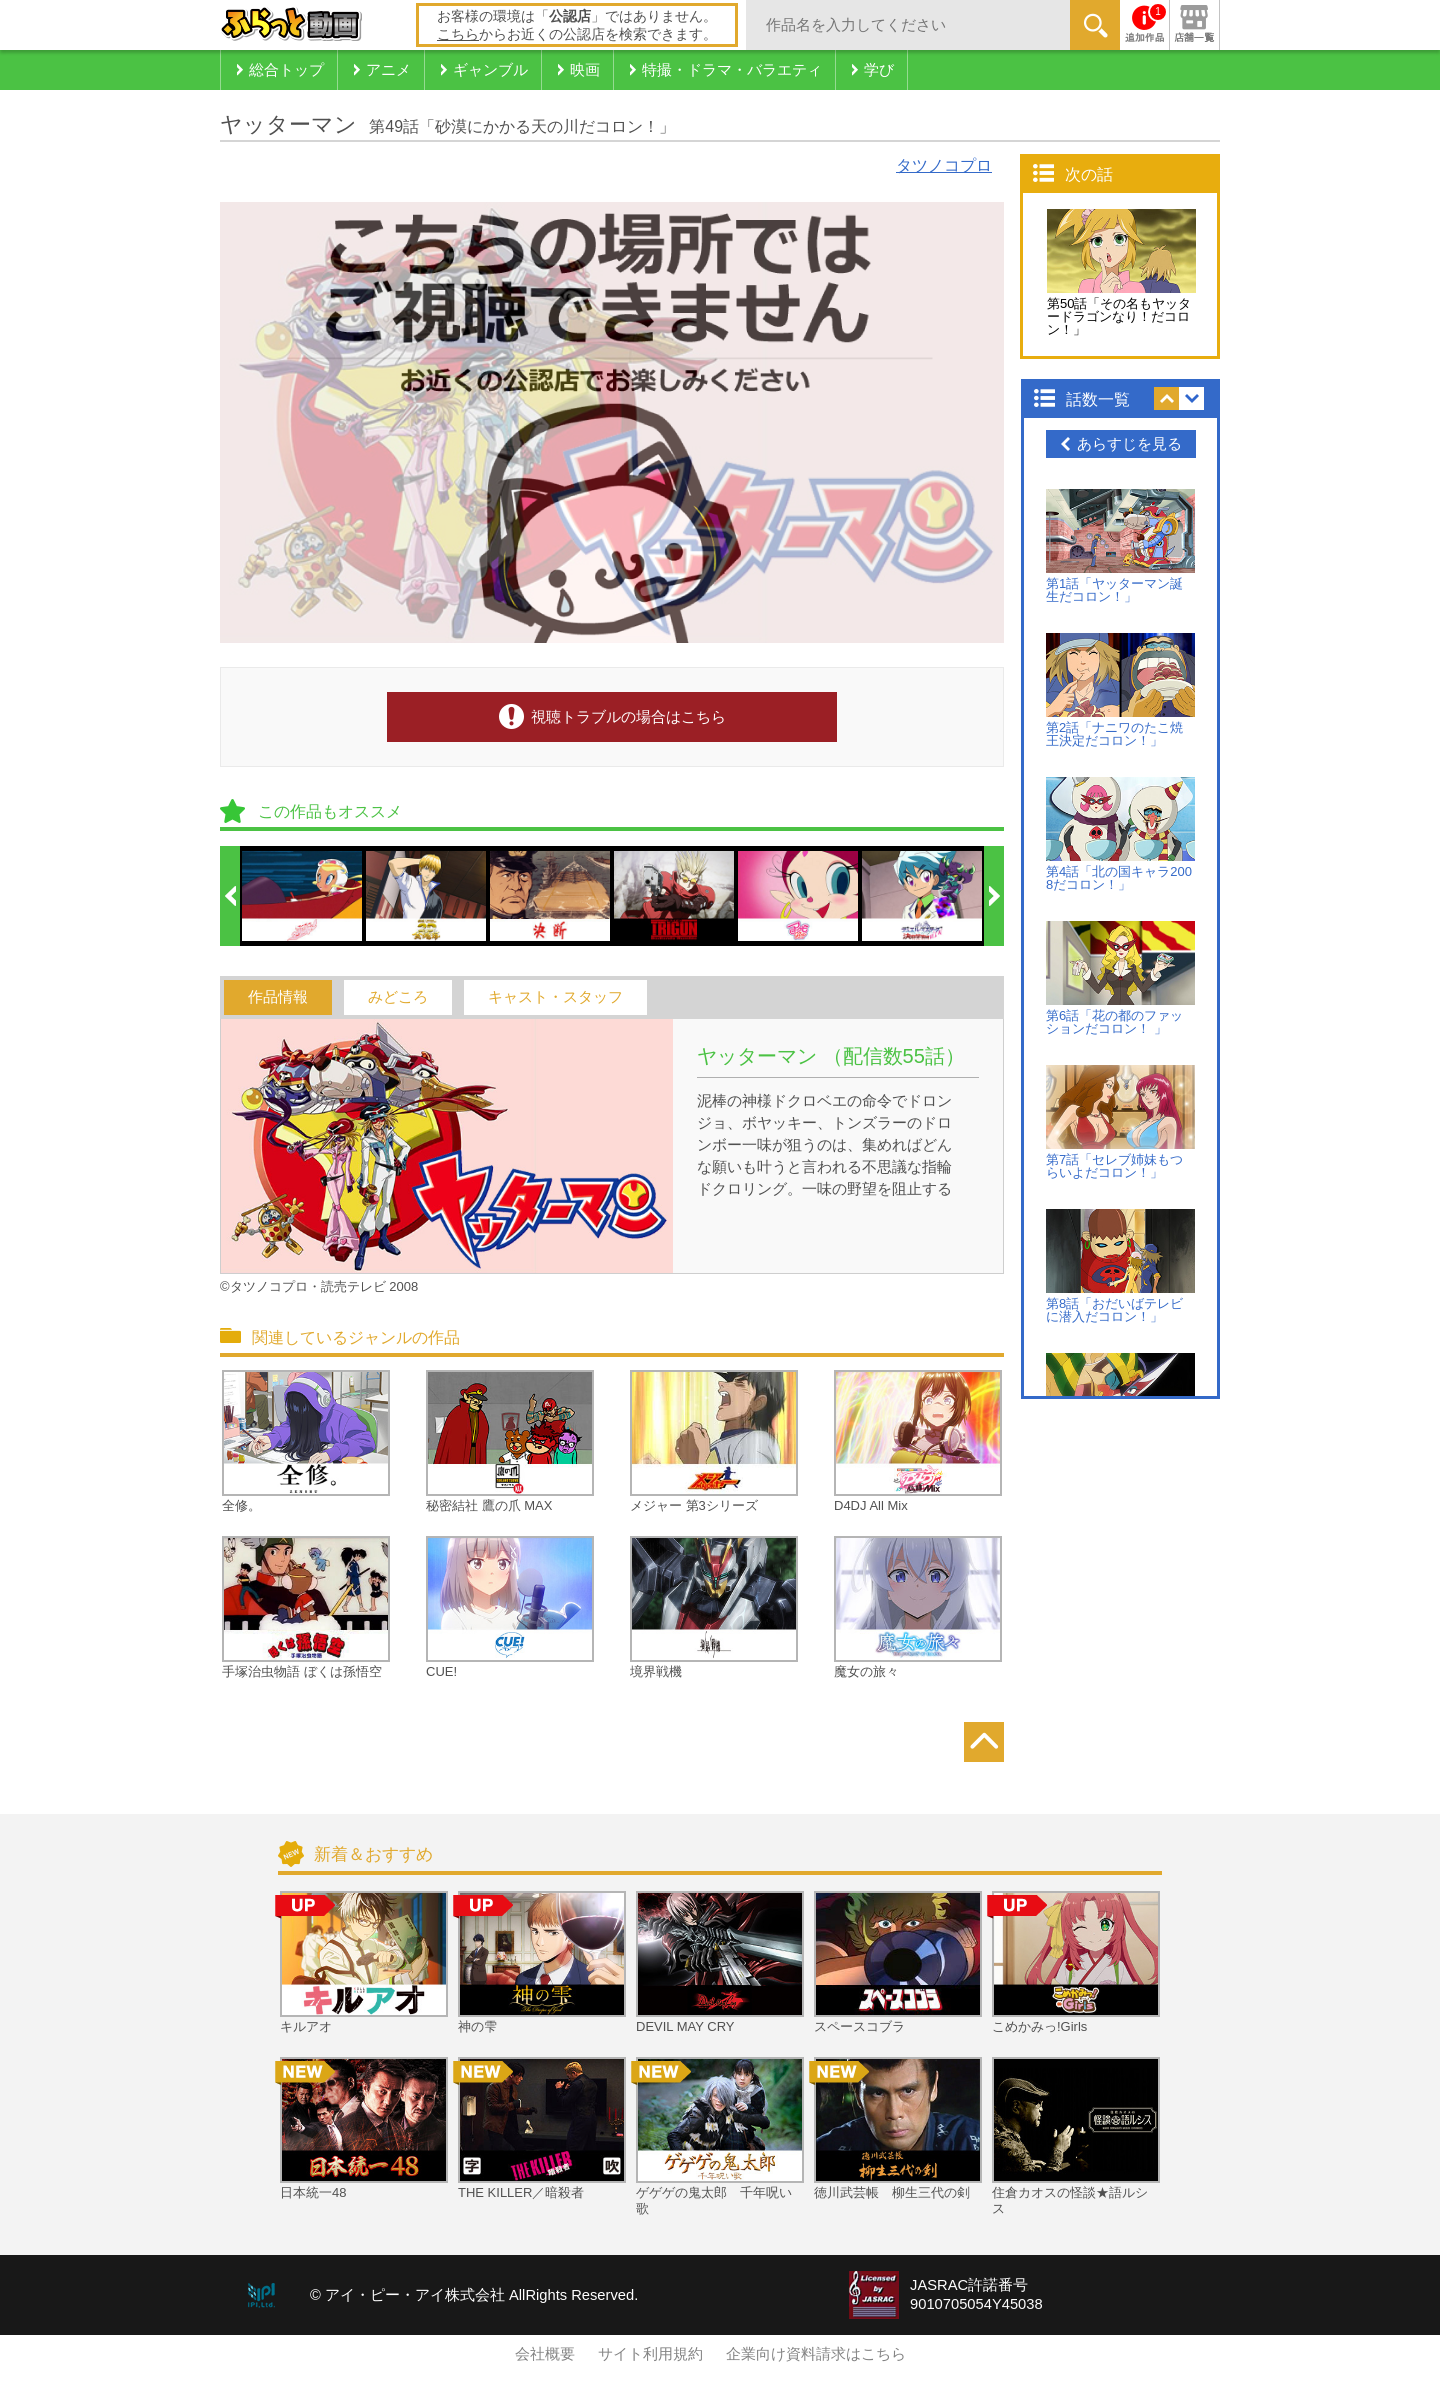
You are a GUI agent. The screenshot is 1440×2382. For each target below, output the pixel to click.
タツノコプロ (944, 165)
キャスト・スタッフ (555, 997)
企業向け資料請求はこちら (816, 2354)
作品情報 (278, 997)
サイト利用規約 (650, 2354)
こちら (458, 34)
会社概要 (545, 2354)
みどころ (398, 997)
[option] (303, 896)
